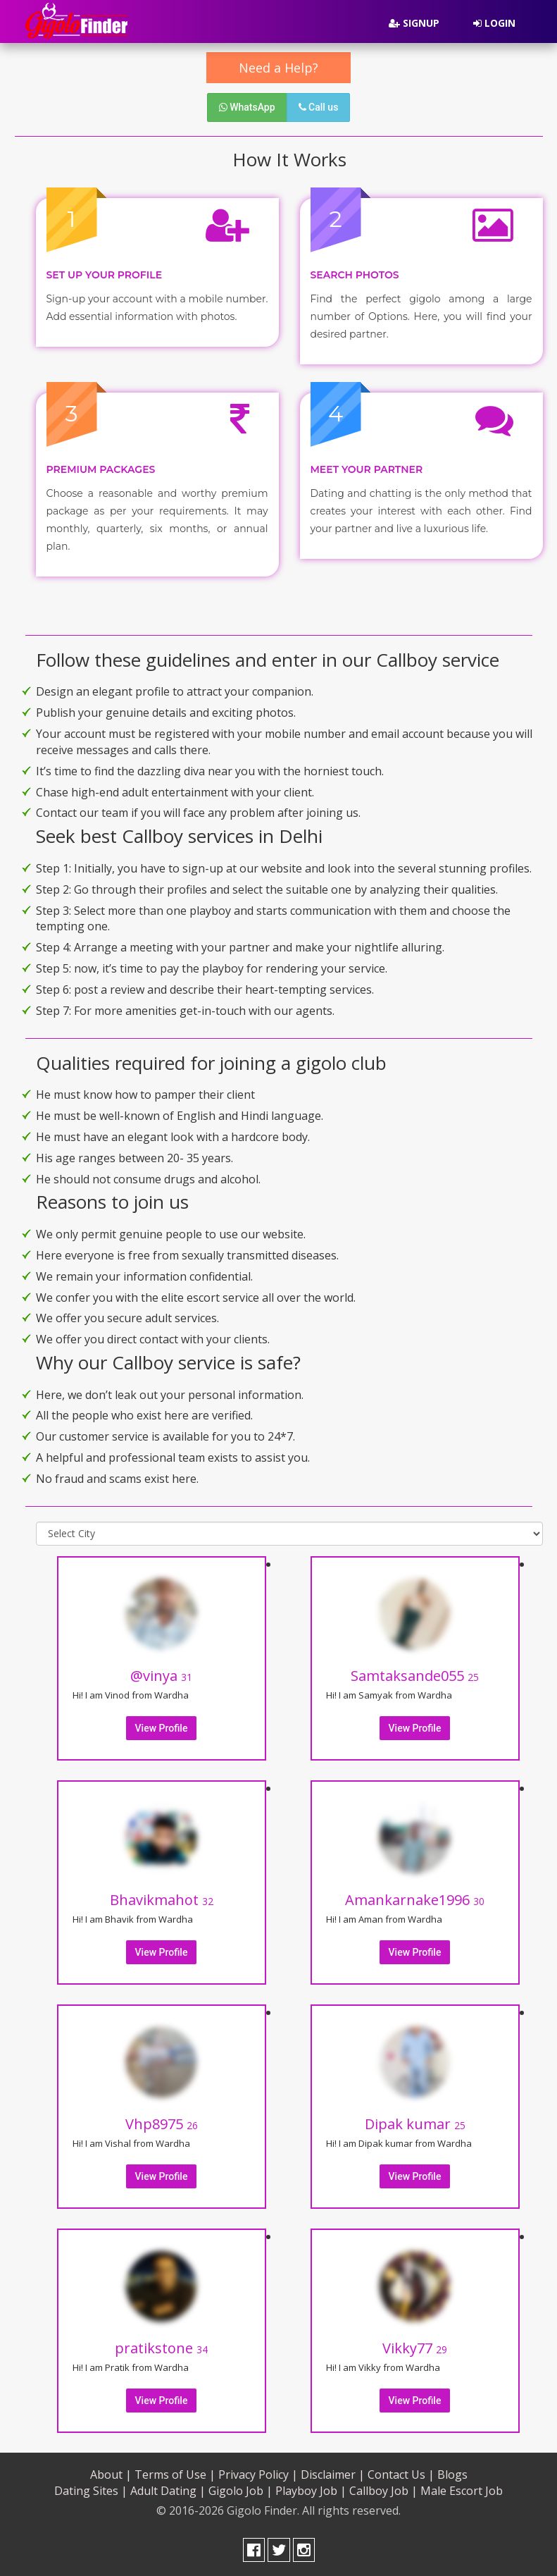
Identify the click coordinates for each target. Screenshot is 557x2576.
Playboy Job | (310, 2490)
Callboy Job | (383, 2490)
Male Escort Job (461, 2490)
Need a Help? (278, 67)
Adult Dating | (168, 2490)
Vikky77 (414, 2348)
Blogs (452, 2474)
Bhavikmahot (161, 1899)
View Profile (161, 1728)
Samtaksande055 (415, 1675)
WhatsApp (247, 107)
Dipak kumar (415, 2123)
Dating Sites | (90, 2490)
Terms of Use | (174, 2474)
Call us (319, 107)
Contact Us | (401, 2474)
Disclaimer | (333, 2474)
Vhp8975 (161, 2123)
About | (111, 2474)
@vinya (161, 1675)
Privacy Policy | (258, 2474)
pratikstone (161, 2348)
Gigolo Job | (240, 2490)
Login (494, 23)
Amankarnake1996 (414, 1899)
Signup (414, 23)
